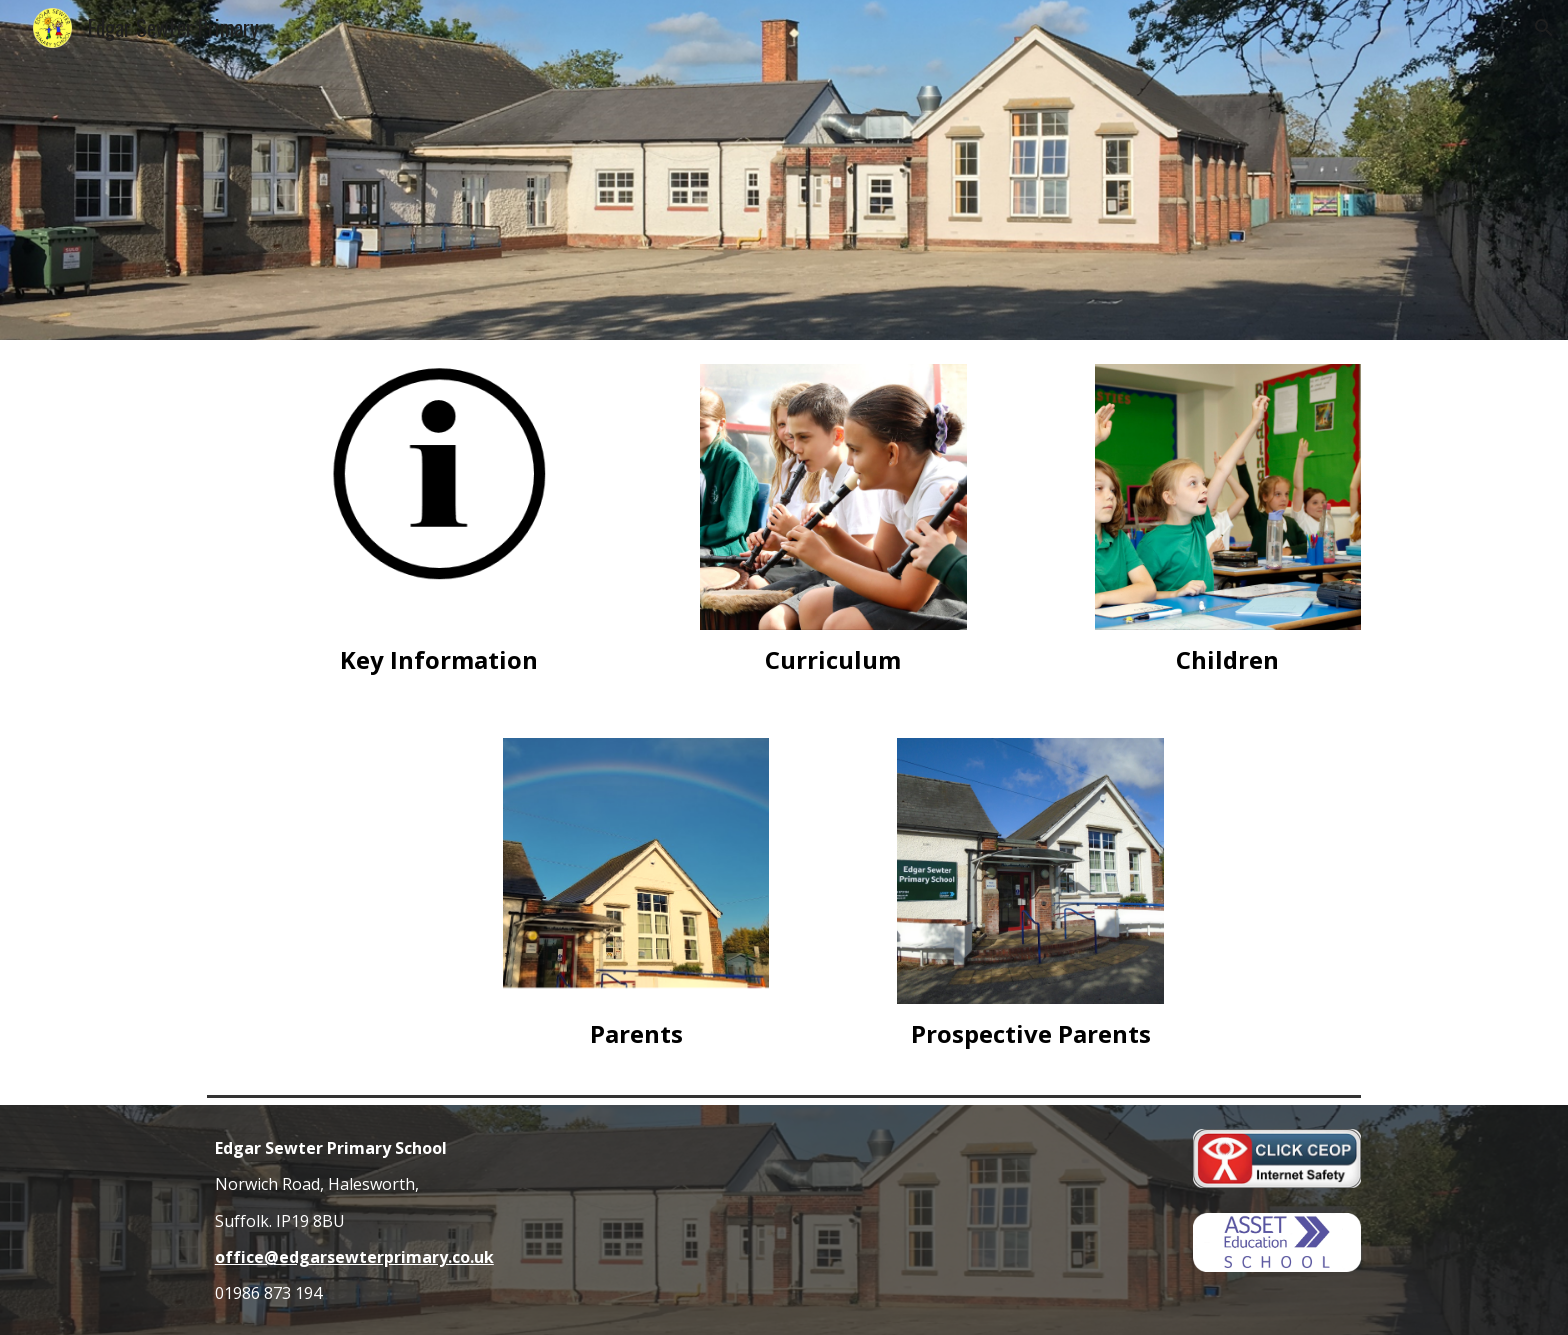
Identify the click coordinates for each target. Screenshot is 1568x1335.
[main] (438, 659)
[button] (1544, 28)
